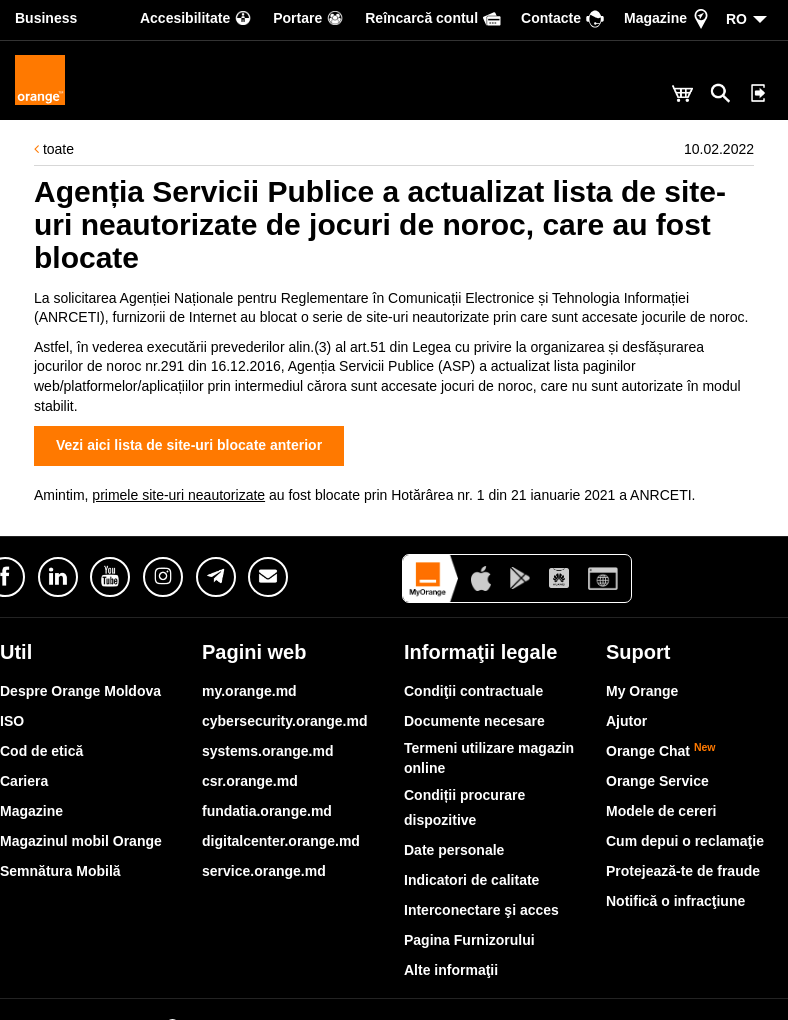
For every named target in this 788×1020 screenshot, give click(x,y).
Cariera (24, 781)
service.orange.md (264, 871)
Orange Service (657, 781)
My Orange (642, 691)
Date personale (454, 850)
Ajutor (626, 721)
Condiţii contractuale (473, 691)
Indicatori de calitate (471, 880)
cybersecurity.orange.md (284, 721)
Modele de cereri (661, 811)
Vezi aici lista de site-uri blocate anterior (189, 445)
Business (46, 18)
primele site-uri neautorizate (178, 495)
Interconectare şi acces (481, 910)
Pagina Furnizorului (469, 940)
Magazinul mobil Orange (81, 841)
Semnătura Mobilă (60, 871)
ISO (12, 721)
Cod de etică (41, 751)
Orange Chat (661, 751)
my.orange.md (249, 691)
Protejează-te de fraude (683, 871)
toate (54, 149)
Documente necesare (474, 721)
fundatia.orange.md (267, 811)
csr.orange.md (250, 781)
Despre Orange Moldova (80, 691)
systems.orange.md (268, 751)
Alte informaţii (451, 970)
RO (736, 19)
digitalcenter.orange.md (281, 841)
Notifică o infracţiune (675, 901)
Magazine (31, 811)
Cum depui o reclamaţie (685, 841)
